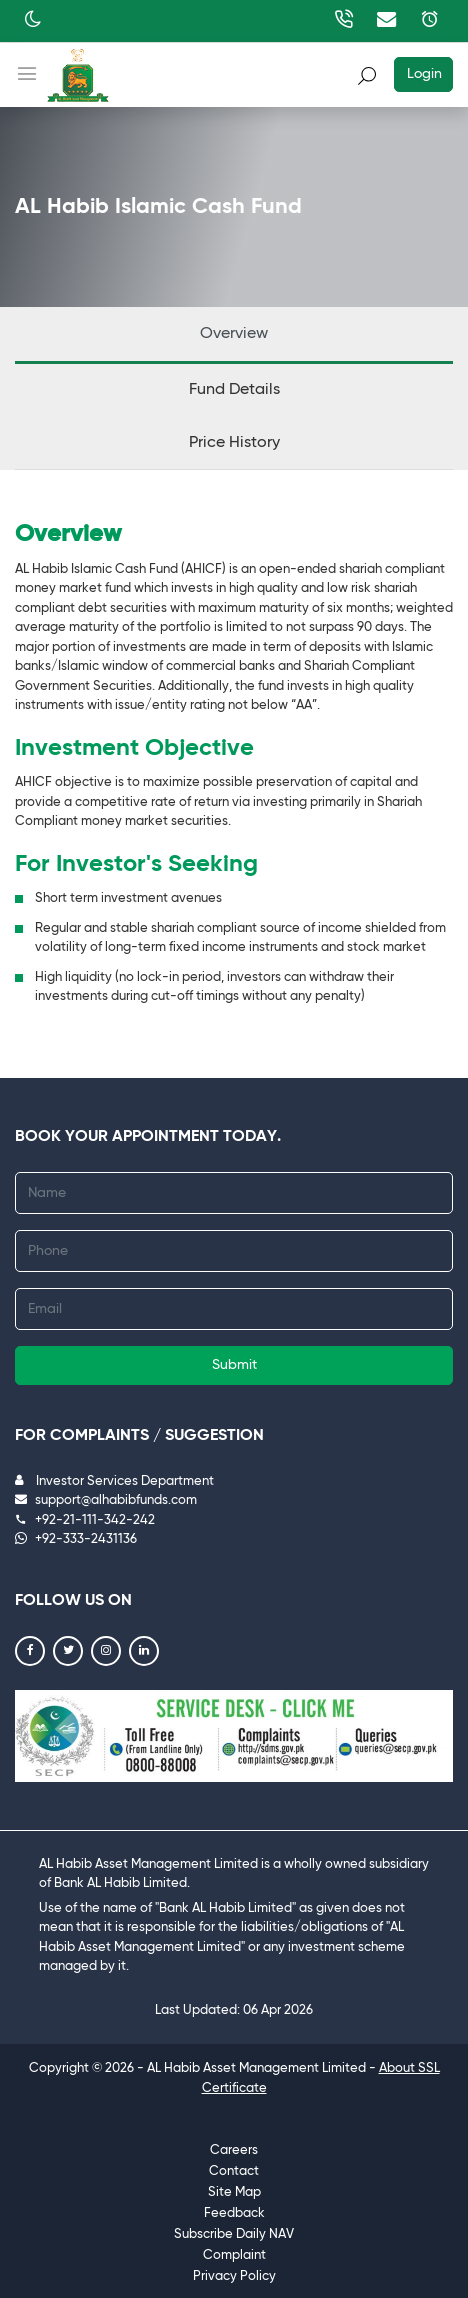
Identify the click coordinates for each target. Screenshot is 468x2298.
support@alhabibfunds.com (106, 1500)
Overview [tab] (234, 334)
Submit (234, 1365)
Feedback (234, 2213)
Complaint (234, 2255)
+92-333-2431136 (76, 1539)
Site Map (234, 2192)
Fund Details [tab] (234, 390)
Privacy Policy (234, 2276)
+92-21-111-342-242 (85, 1520)
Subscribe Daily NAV (234, 2234)
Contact (234, 2171)
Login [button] (424, 74)
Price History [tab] (234, 443)
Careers (234, 2150)
